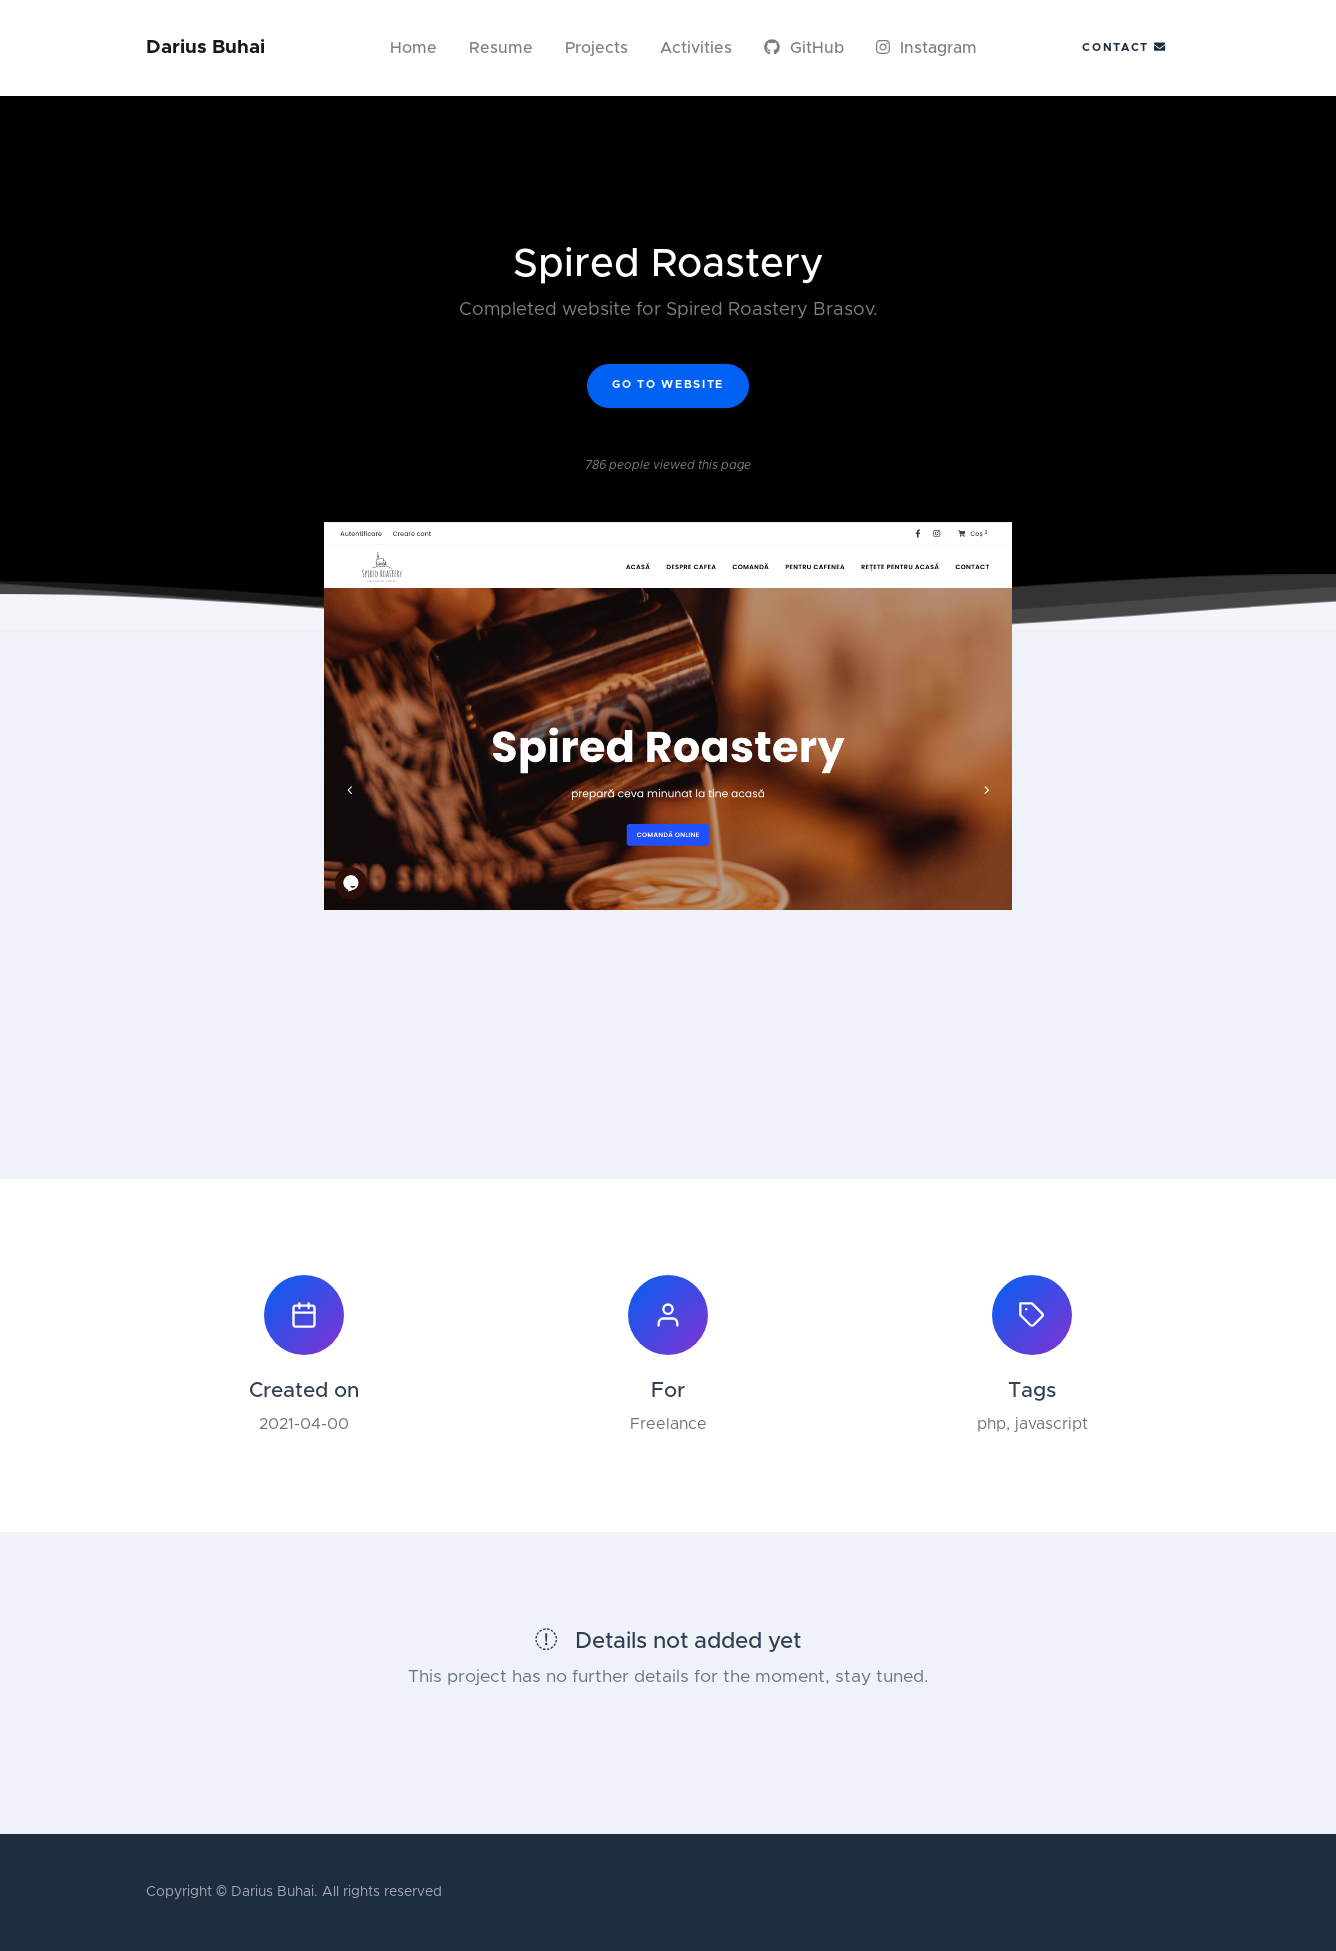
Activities (696, 48)
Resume (501, 48)
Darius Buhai (205, 47)
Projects (596, 48)
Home (413, 48)
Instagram (926, 47)
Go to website (668, 384)
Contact (1123, 47)
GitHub (804, 47)
